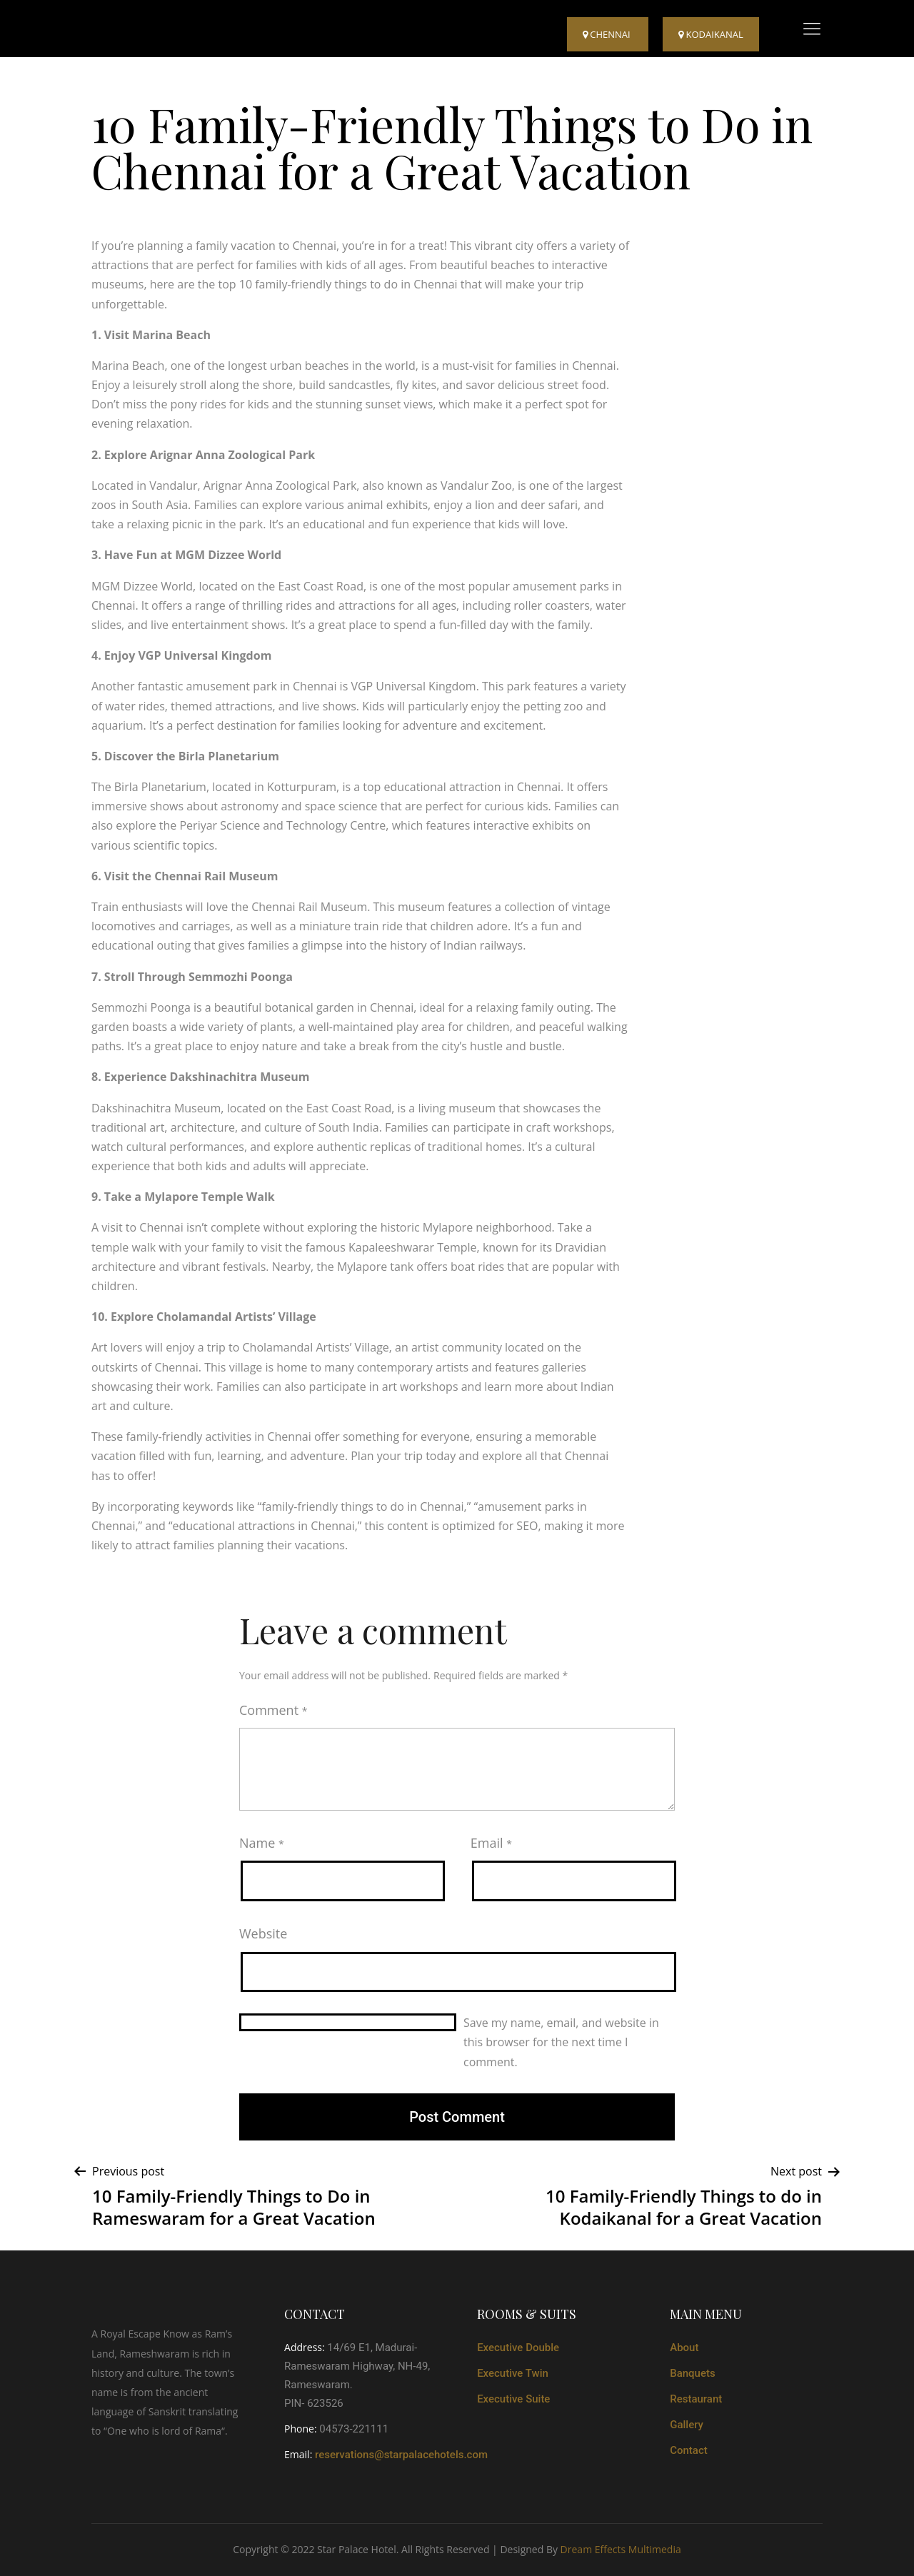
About (684, 2347)
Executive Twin (512, 2373)
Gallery (686, 2424)
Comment (273, 1710)
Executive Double (518, 2347)
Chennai (608, 34)
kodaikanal (710, 34)
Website (263, 1933)
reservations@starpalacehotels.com (401, 2454)
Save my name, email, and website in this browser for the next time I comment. (561, 2042)
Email (491, 1842)
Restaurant (696, 2399)
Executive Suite (513, 2399)
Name (261, 1842)
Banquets (692, 2373)
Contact (689, 2450)
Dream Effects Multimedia (621, 2549)
